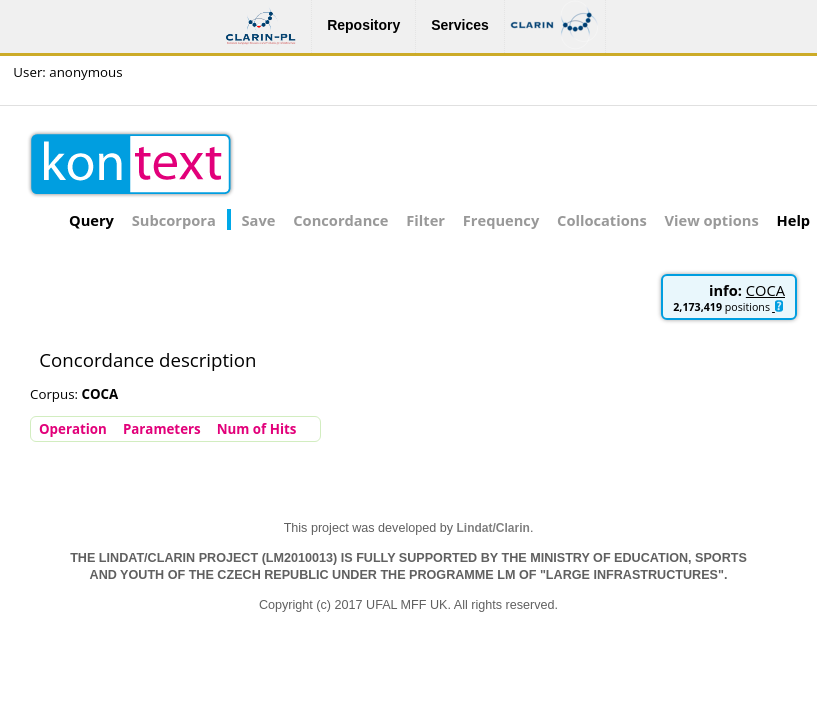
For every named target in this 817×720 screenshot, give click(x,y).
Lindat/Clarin (493, 528)
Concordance (340, 220)
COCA (765, 290)
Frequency (501, 220)
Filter (425, 220)
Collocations (602, 220)
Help (794, 220)
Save (259, 220)
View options (712, 220)
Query (91, 220)
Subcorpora (174, 220)
